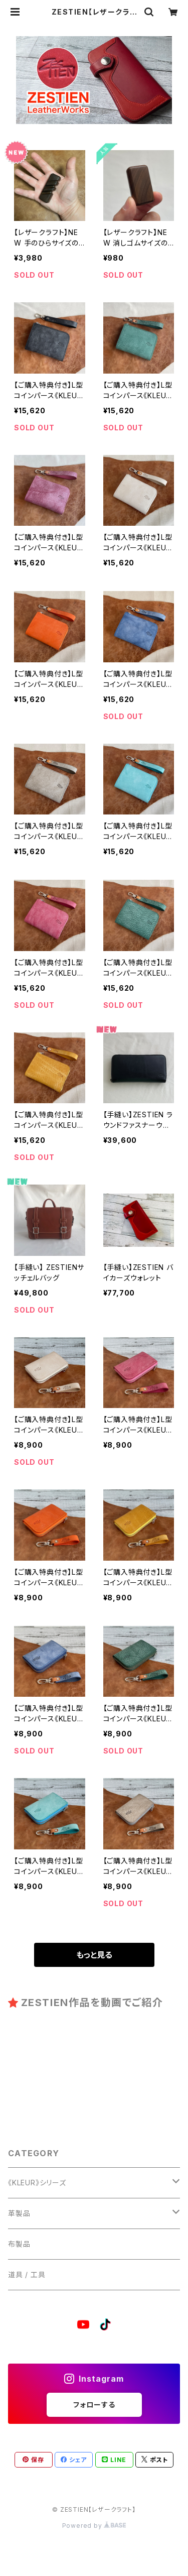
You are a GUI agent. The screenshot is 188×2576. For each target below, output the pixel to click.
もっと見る (94, 1955)
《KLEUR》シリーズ (37, 2182)
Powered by (94, 2525)
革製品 (19, 2213)
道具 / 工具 (27, 2274)
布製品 (19, 2244)
